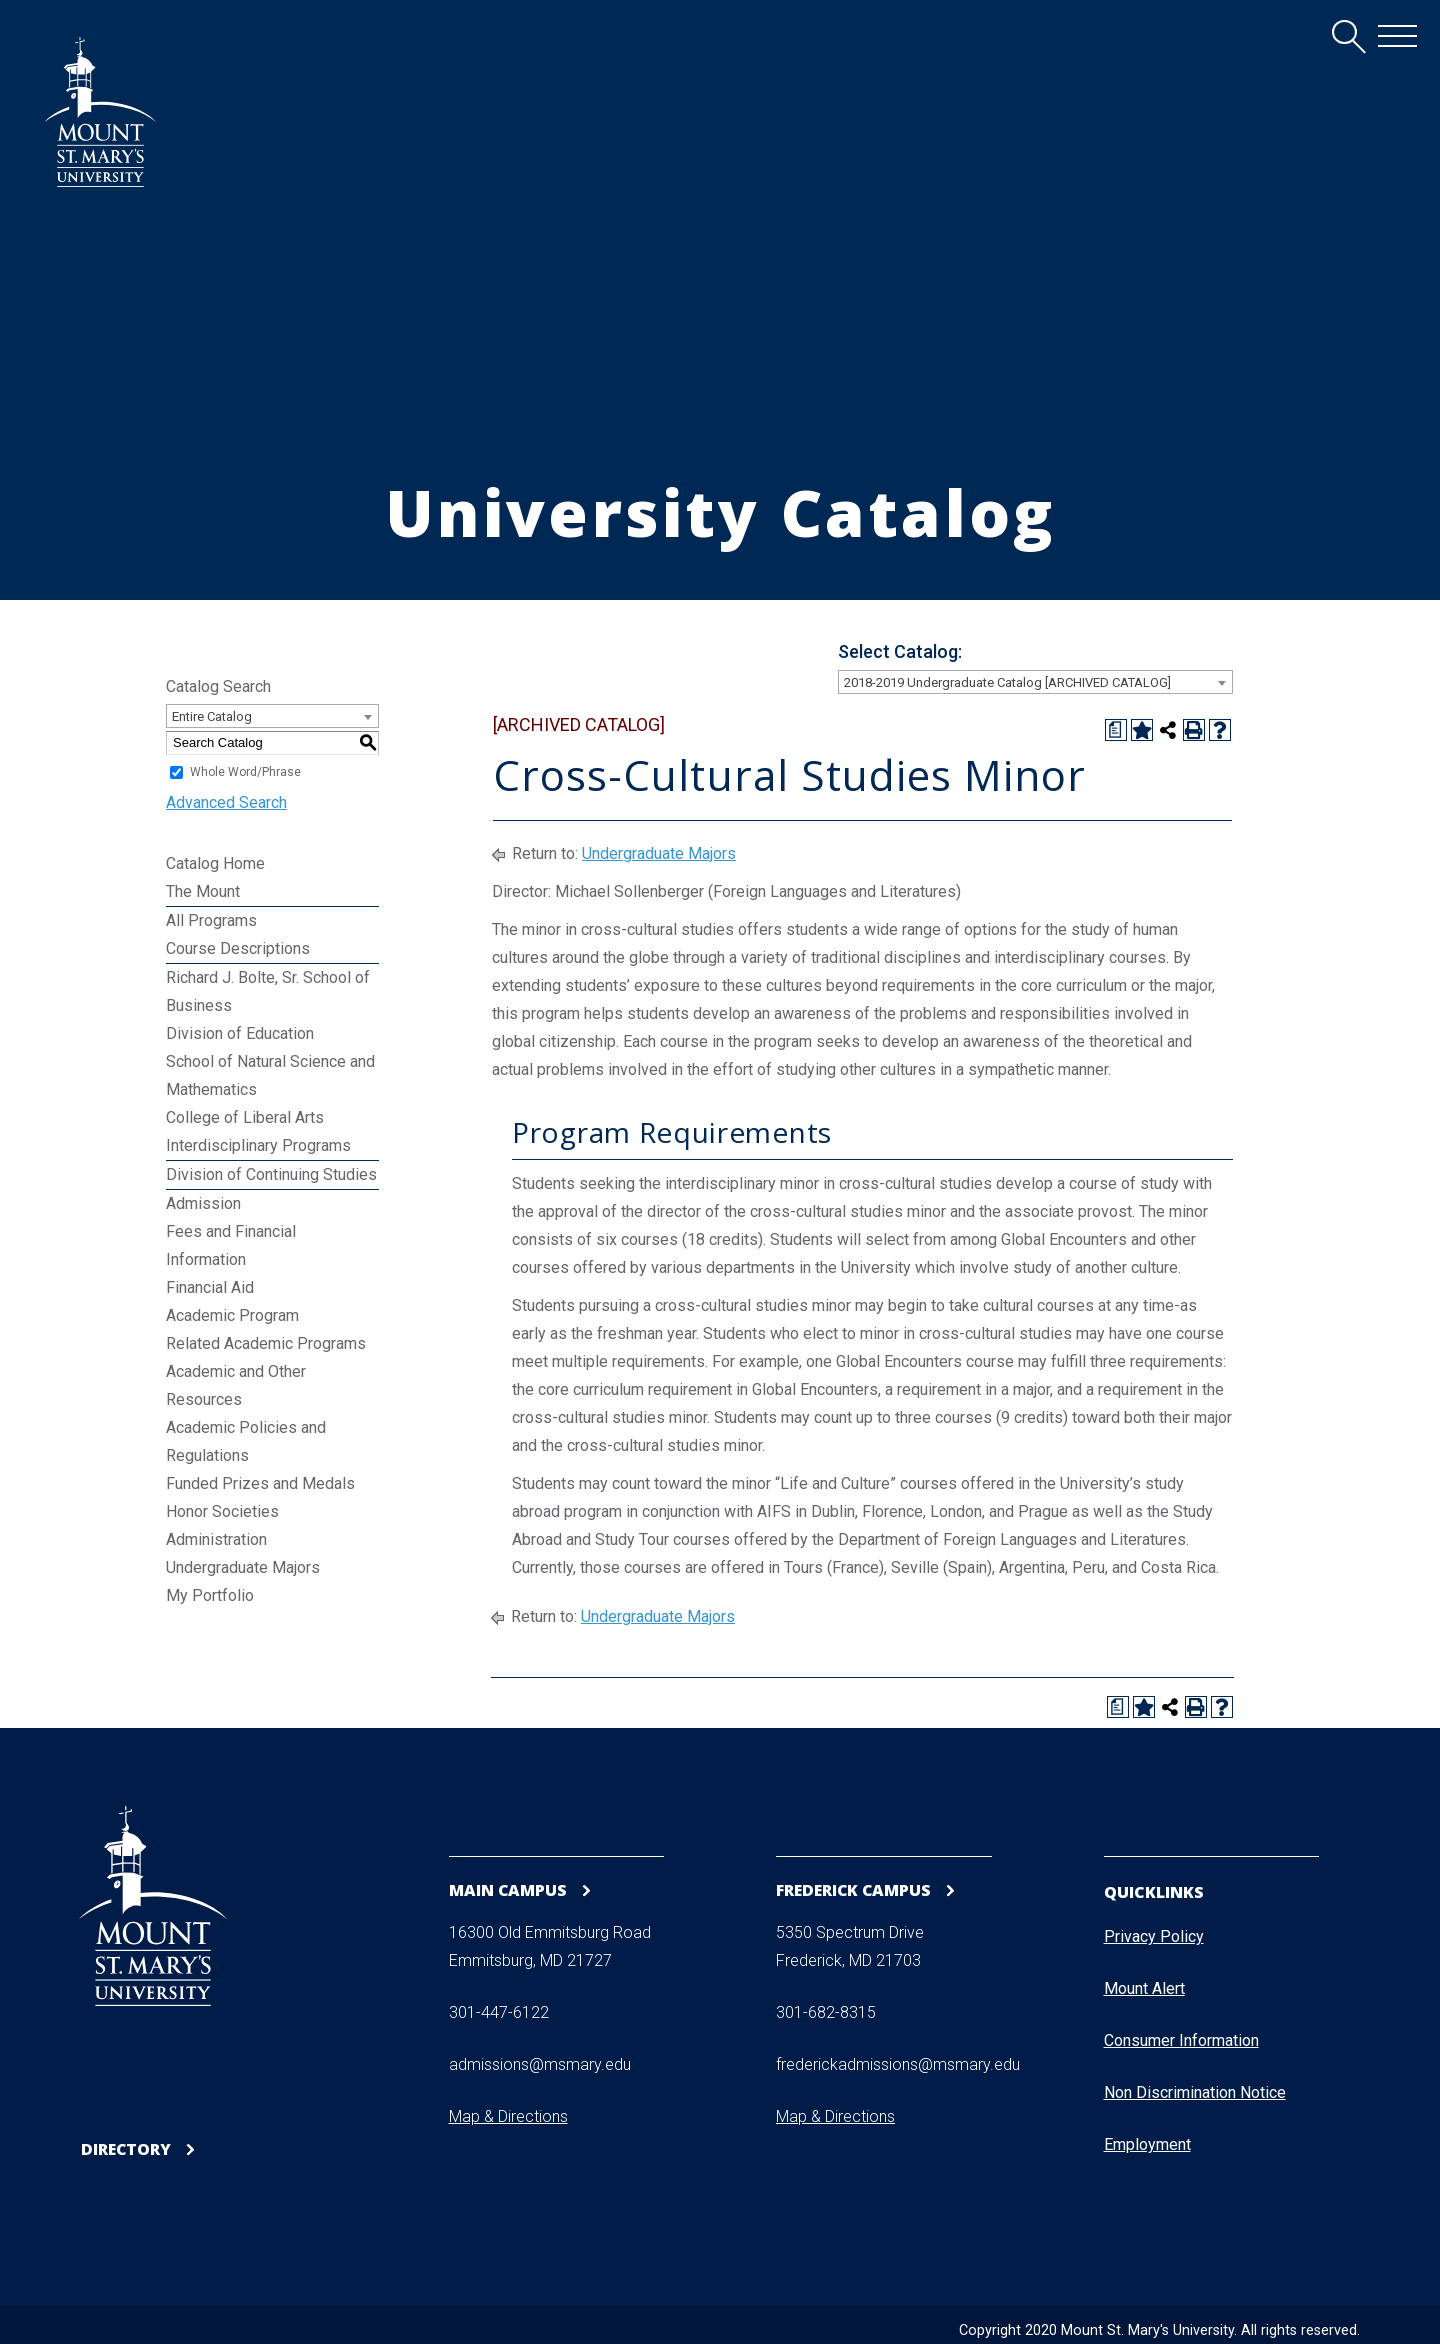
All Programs (211, 920)
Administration (216, 1539)
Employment (1147, 2144)
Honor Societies (222, 1511)
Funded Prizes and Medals (260, 1483)
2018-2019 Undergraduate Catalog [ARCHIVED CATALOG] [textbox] (1007, 682)
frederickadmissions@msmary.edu (898, 2065)
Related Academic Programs (266, 1343)
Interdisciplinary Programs (258, 1145)
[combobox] (1035, 682)
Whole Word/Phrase (245, 772)
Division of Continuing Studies (271, 1174)
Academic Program (232, 1315)
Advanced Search (226, 802)
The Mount (203, 891)
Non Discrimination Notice (1195, 2092)
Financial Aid (210, 1287)
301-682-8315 (826, 2013)
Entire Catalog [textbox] (212, 716)
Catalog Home (215, 863)
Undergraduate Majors (243, 1567)
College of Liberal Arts (245, 1117)
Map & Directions (508, 2117)
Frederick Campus (856, 1889)
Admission (203, 1203)
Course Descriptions (238, 948)
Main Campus (508, 1889)
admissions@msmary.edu (540, 2065)
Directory (127, 2149)
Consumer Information (1181, 2040)
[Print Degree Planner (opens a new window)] (1116, 730)
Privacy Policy (1154, 1936)
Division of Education (240, 1033)
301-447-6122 (499, 2013)
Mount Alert (1144, 1988)
